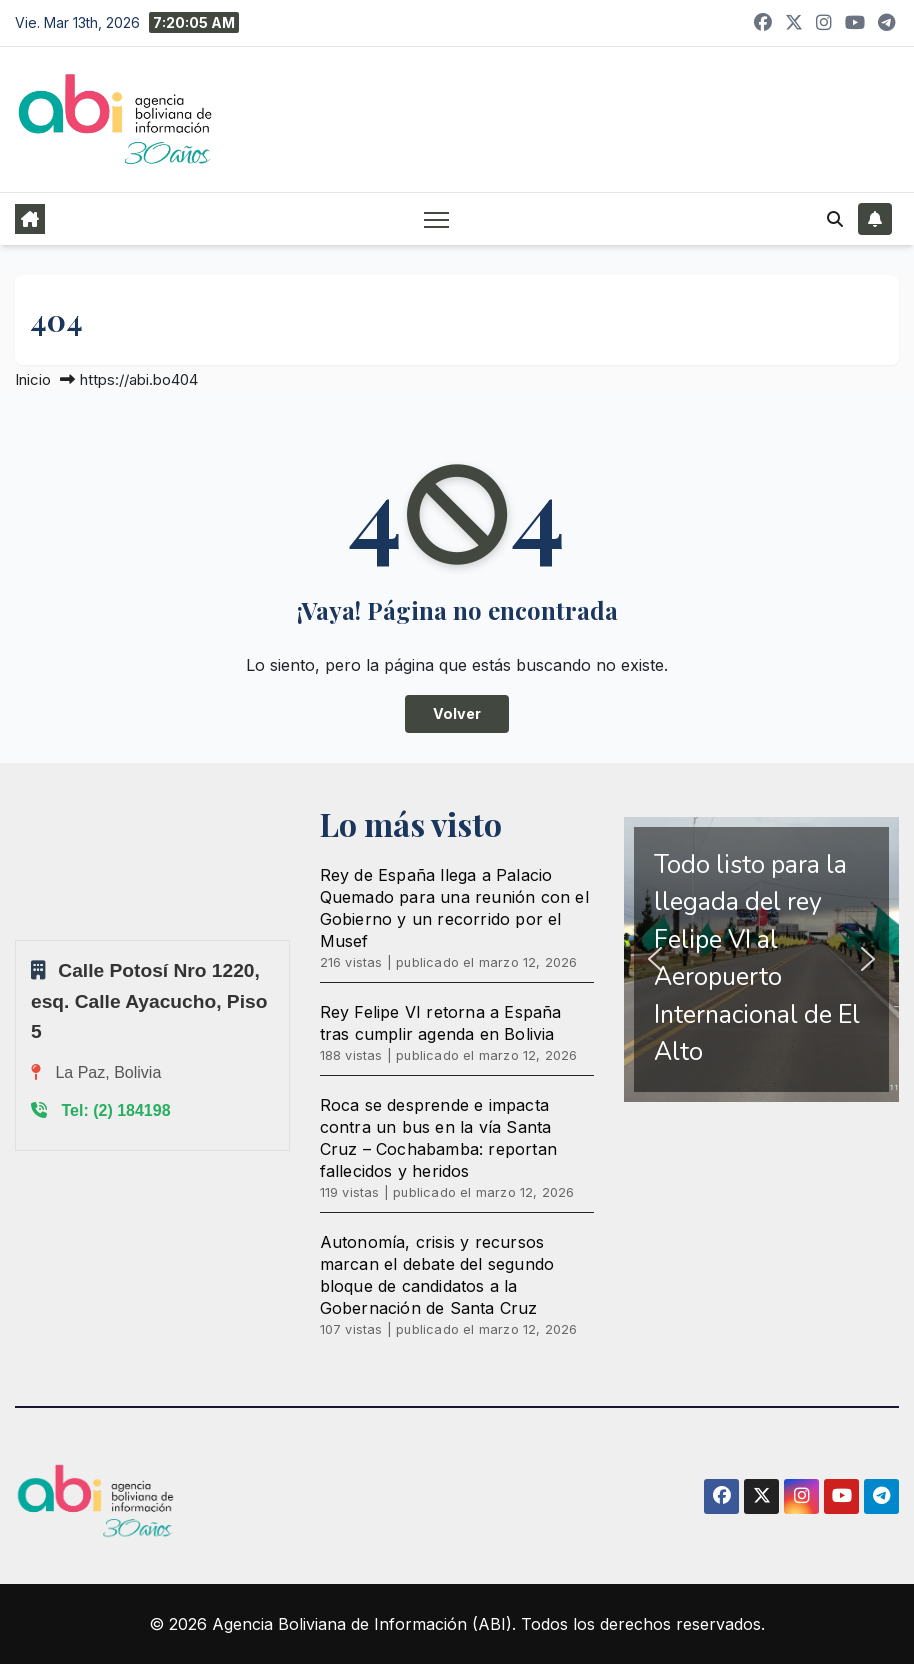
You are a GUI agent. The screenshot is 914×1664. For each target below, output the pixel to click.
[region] (761, 959)
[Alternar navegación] (436, 218)
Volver (457, 713)
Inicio (33, 379)
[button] (835, 219)
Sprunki (18, 939)
